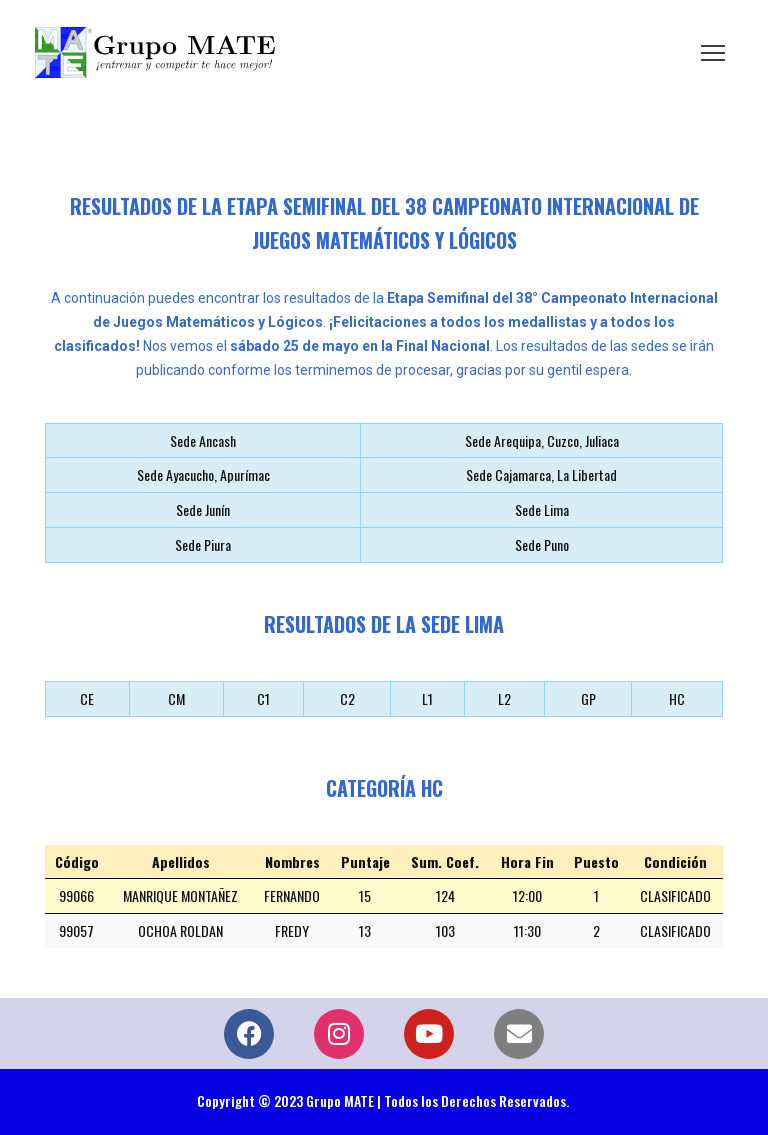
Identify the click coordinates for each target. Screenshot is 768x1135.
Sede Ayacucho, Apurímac (203, 474)
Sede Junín (203, 509)
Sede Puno (542, 544)
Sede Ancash (203, 440)
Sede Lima (542, 509)
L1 (427, 698)
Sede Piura (203, 544)
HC (677, 698)
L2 (504, 698)
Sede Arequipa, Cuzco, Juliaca (542, 440)
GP (588, 698)
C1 (263, 698)
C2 (347, 698)
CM (176, 698)
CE (87, 698)
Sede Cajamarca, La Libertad (541, 474)
